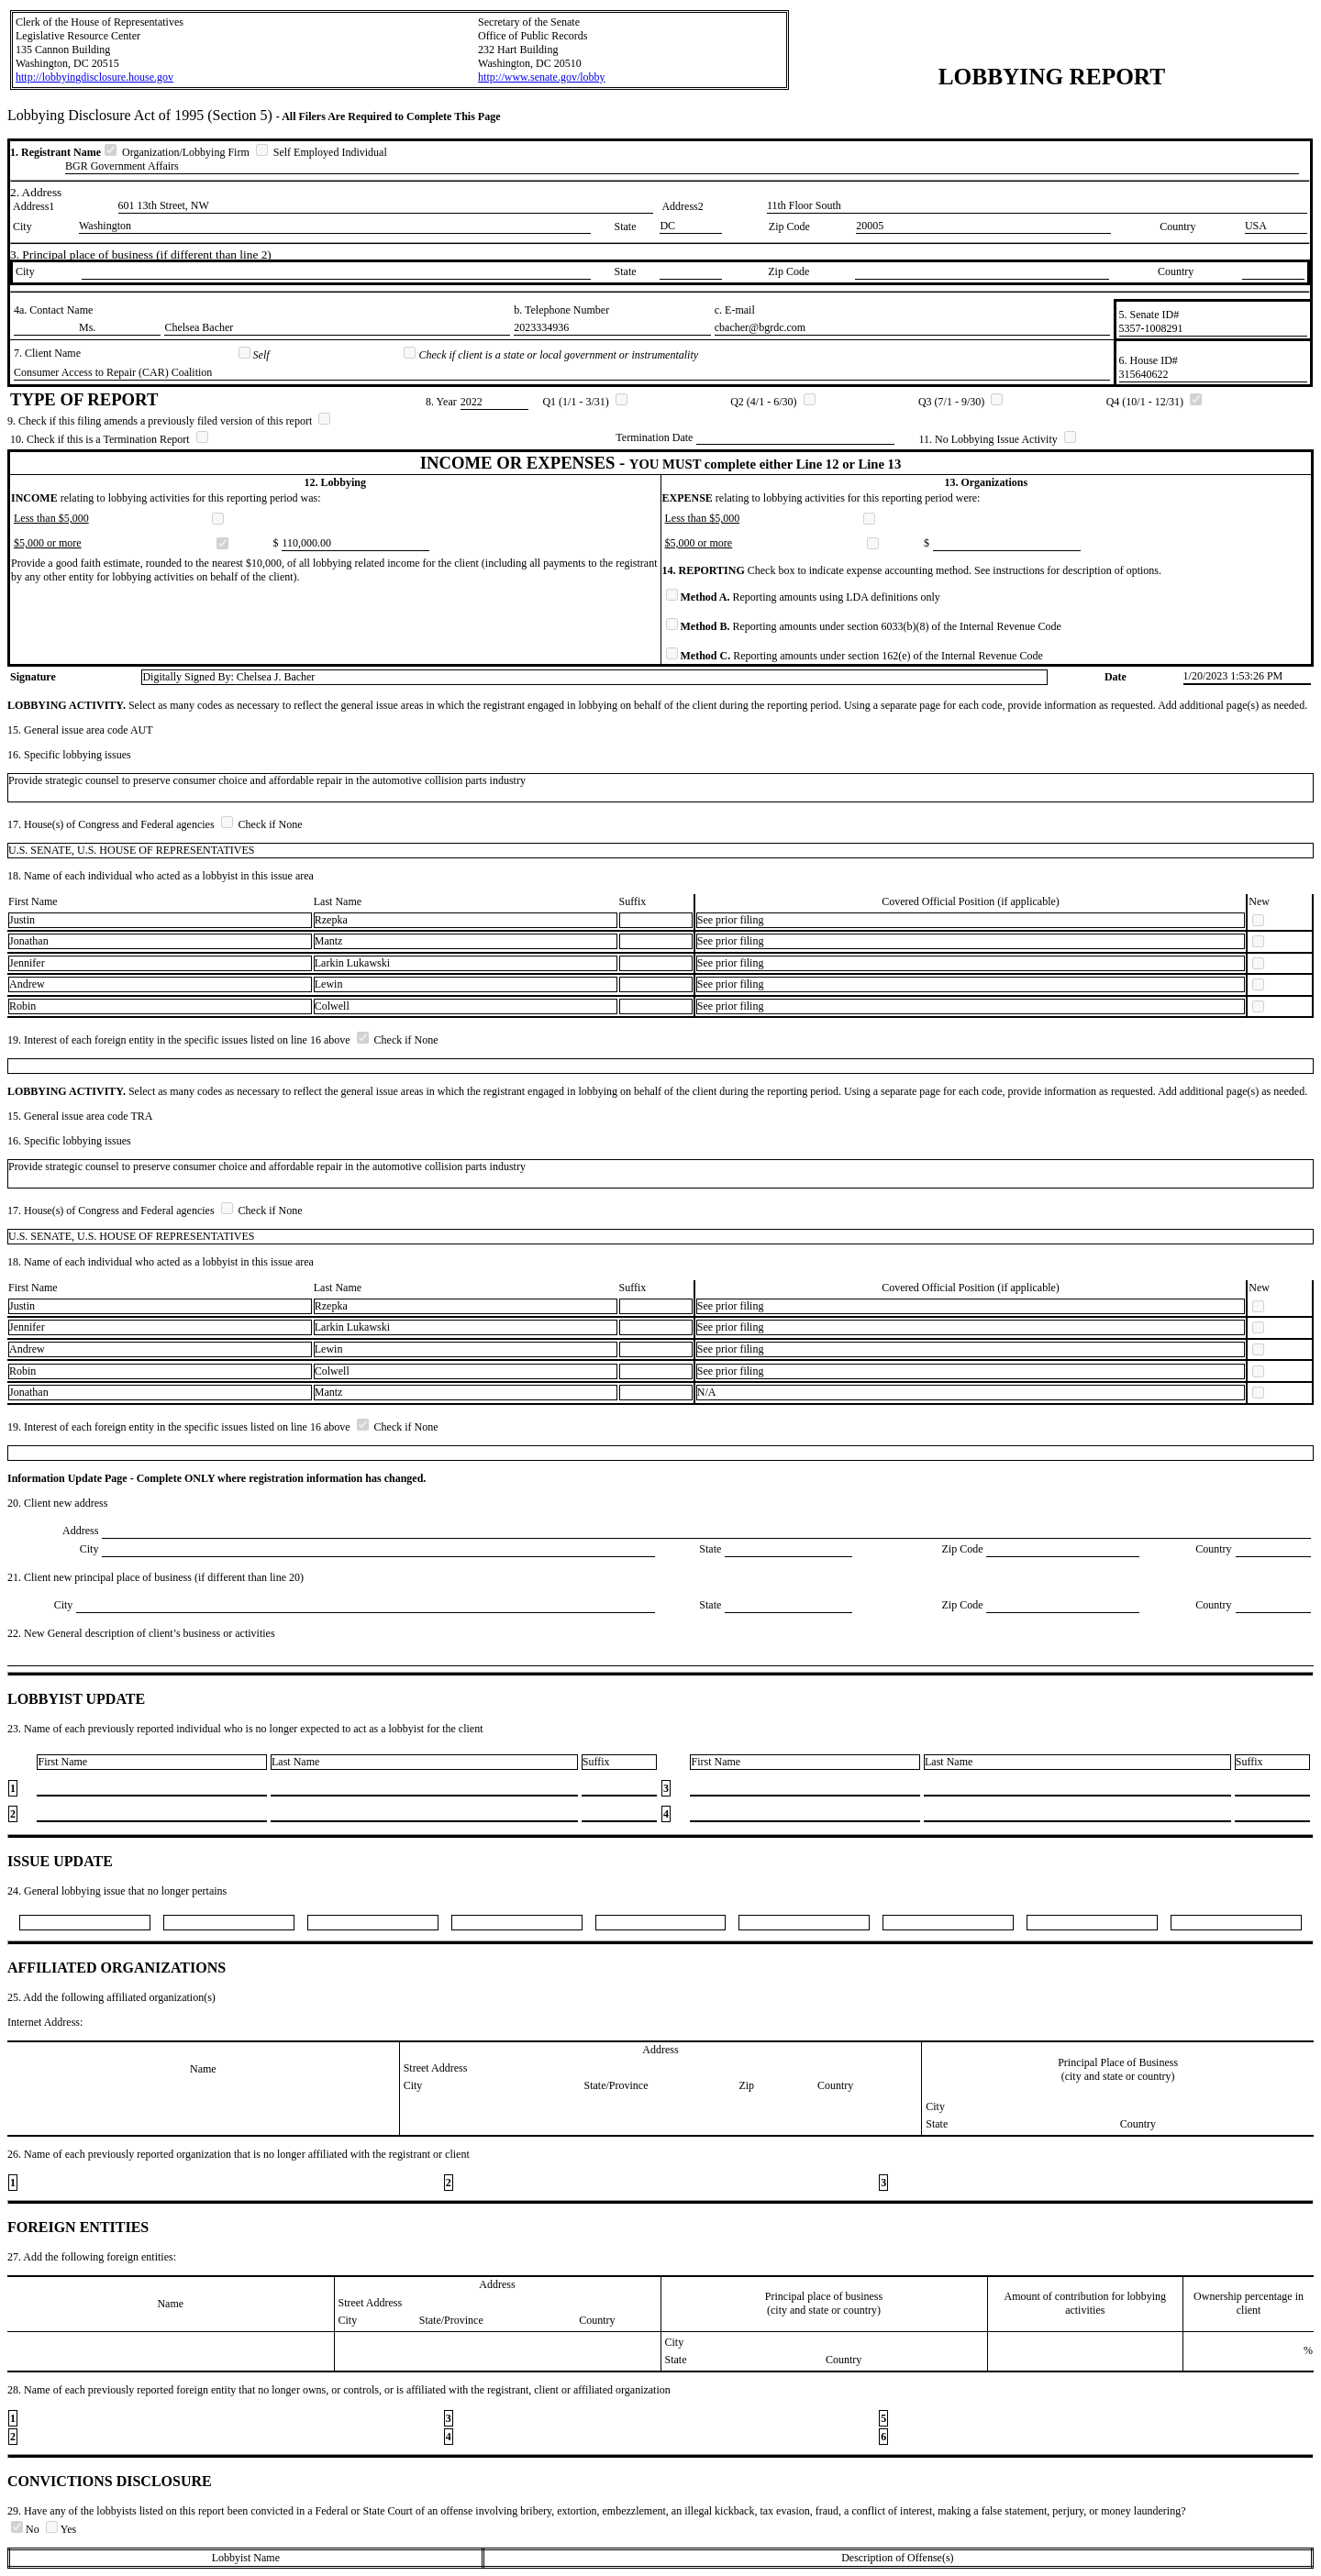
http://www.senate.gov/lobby (541, 77)
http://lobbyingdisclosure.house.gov (94, 77)
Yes (61, 2529)
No (26, 2529)
